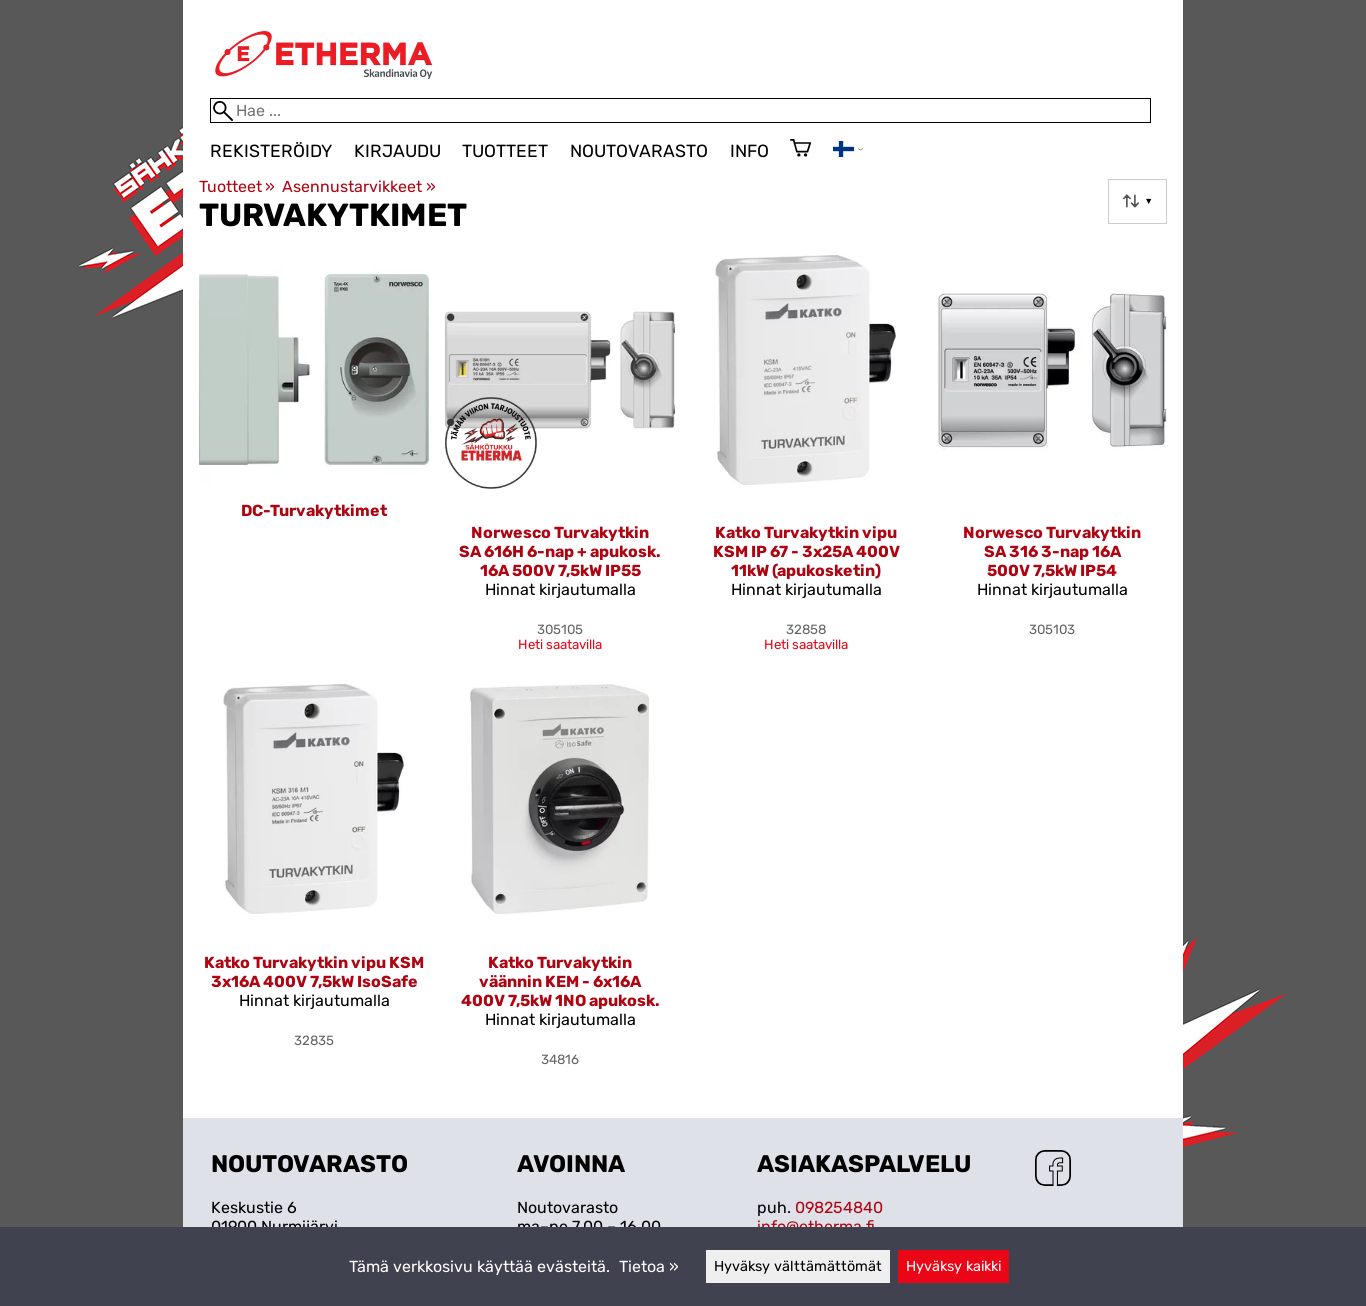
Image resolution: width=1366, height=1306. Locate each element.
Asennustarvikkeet (358, 186)
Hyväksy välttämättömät (798, 1266)
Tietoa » (649, 1266)
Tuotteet (505, 151)
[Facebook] (1053, 1170)
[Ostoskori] (800, 150)
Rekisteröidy (271, 151)
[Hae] (680, 110)
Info (749, 151)
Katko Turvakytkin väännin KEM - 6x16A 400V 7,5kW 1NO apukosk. (560, 981)
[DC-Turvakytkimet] (314, 461)
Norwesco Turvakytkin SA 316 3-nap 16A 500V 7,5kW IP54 (1052, 551)
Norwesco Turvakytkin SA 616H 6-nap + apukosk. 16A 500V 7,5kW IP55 (560, 551)
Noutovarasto (639, 151)
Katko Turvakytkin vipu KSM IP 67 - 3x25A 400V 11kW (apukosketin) (806, 551)
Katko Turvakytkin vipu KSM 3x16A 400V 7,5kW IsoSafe (314, 972)
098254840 (839, 1207)
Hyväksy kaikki (953, 1266)
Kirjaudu (397, 151)
